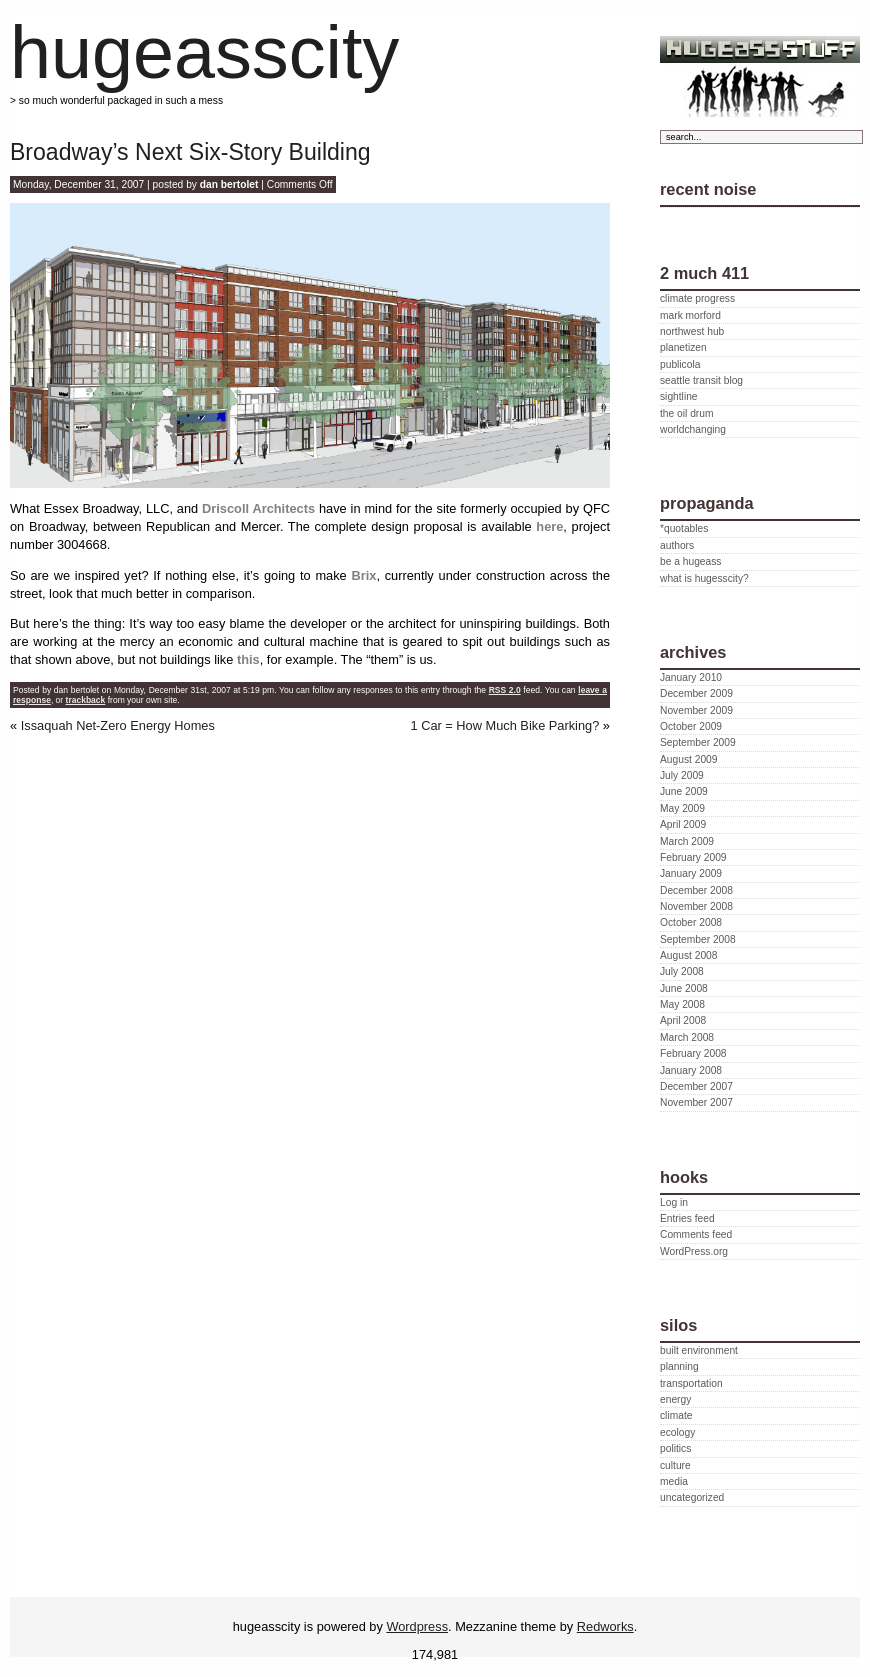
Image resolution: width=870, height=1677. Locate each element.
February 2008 (693, 1053)
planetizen (683, 347)
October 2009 (691, 726)
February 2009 (693, 857)
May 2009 (682, 808)
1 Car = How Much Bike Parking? (504, 725)
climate (676, 1415)
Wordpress (417, 1626)
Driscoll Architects (258, 508)
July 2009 (682, 775)
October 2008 (691, 922)
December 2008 (696, 890)
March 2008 (687, 1037)
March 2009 (687, 841)
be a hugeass (690, 561)
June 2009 (684, 791)
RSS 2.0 (505, 690)
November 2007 (696, 1102)
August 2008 (688, 955)
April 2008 (683, 1020)
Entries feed (687, 1218)
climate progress (697, 298)
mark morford (690, 315)
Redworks (605, 1626)
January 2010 (691, 677)
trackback (86, 700)
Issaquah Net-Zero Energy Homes (118, 725)
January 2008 (691, 1070)
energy (675, 1399)
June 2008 (684, 988)
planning (679, 1366)
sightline (679, 396)
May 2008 (682, 1004)
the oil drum (686, 413)
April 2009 (683, 824)
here (549, 526)
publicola (680, 364)
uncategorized (692, 1497)
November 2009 (696, 710)
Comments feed (696, 1234)
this (248, 659)
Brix (363, 575)
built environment (699, 1350)
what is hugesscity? (704, 578)
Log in (674, 1202)
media (674, 1481)
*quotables (684, 528)
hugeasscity (204, 52)
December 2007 (696, 1086)
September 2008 (698, 939)
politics (675, 1448)
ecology (677, 1432)
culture (675, 1465)
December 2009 (696, 693)
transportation (691, 1383)
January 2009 (691, 873)
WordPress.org (694, 1251)
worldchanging (693, 429)
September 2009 (698, 742)
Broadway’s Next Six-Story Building (190, 152)
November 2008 (696, 906)
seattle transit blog (701, 380)
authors (677, 545)
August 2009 (688, 759)
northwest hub (692, 331)
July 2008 (682, 971)
